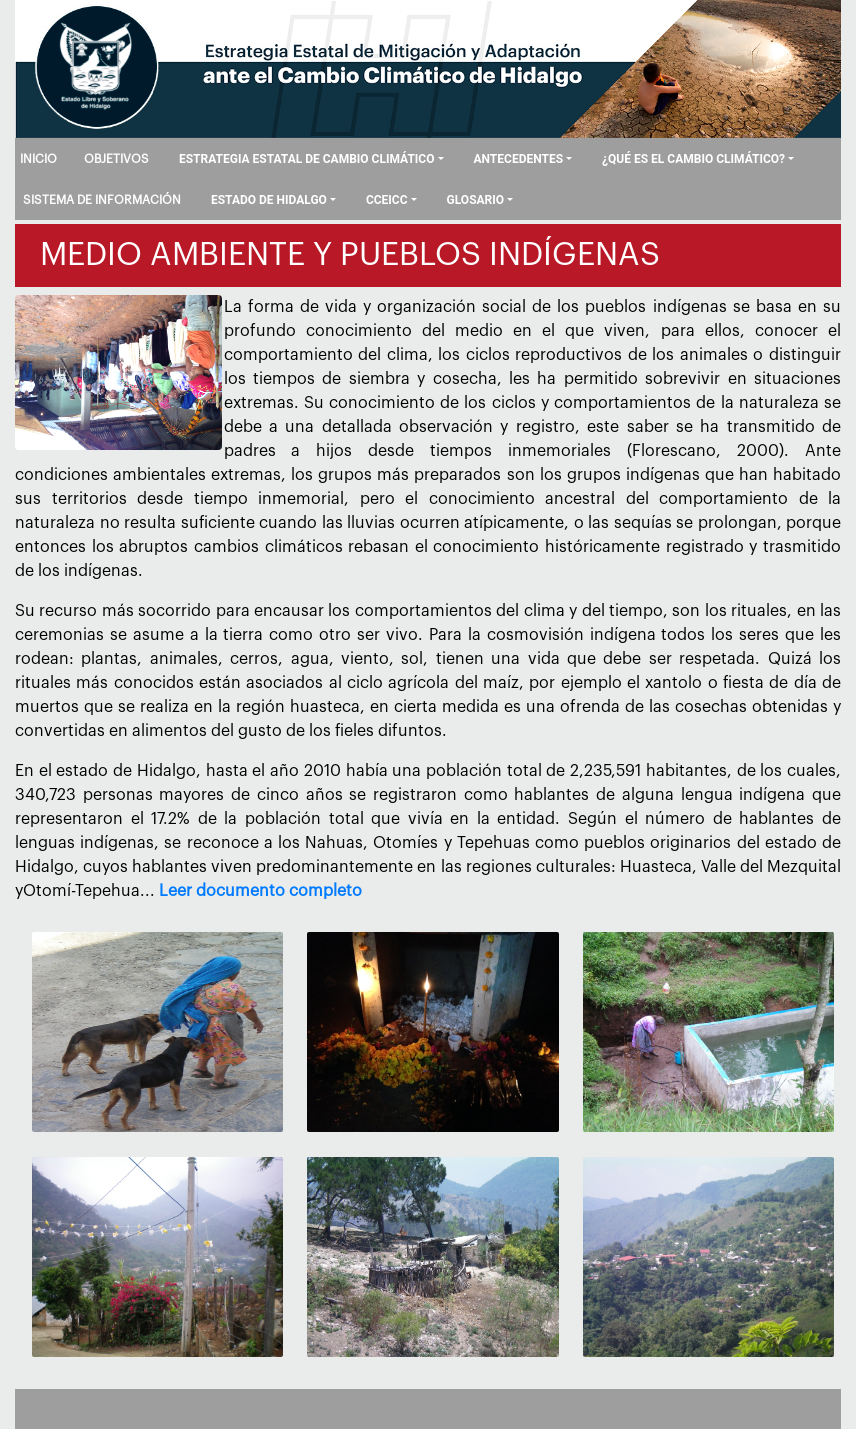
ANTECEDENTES (518, 159)
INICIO (38, 159)
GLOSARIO (476, 200)
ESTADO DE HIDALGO (269, 200)
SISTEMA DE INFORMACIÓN (102, 200)
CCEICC (387, 200)
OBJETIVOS (116, 159)
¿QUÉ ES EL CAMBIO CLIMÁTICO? (693, 159)
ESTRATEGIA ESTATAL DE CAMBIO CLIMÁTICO (307, 159)
